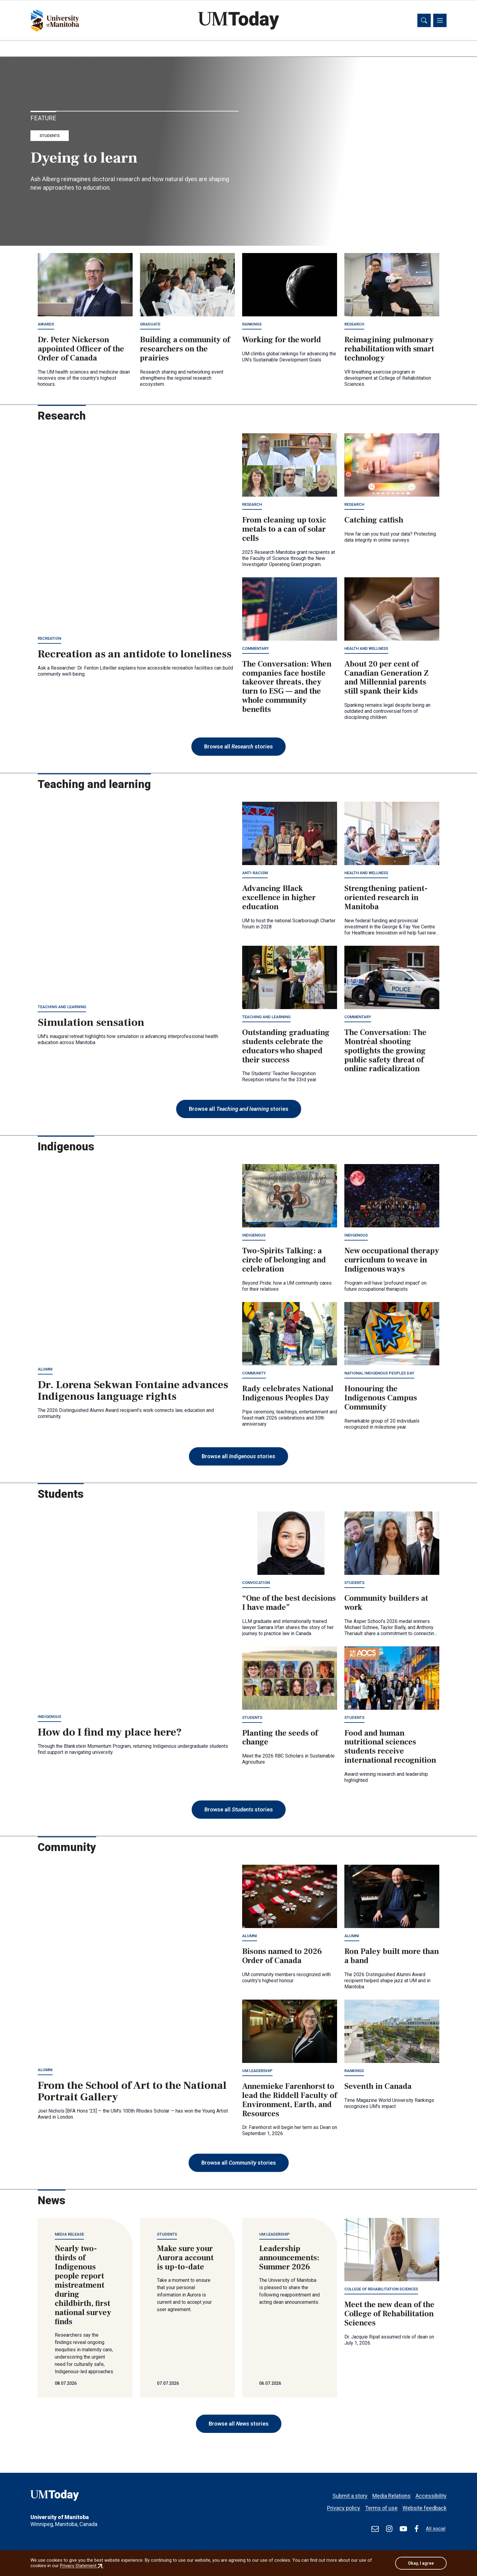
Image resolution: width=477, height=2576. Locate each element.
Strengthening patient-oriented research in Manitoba (386, 898)
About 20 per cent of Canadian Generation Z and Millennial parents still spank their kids (386, 679)
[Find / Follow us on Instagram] (389, 2529)
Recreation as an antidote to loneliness (135, 655)
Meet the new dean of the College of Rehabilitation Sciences (389, 2314)
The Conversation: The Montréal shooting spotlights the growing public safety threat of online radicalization (385, 1051)
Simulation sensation (91, 1023)
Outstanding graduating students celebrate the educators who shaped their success (286, 1047)
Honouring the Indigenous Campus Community (380, 1399)
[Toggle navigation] (440, 20)
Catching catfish (373, 521)
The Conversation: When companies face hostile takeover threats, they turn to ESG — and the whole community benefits (287, 688)
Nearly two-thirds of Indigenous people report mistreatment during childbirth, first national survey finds (83, 2286)
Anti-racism (255, 873)
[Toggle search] (424, 20)
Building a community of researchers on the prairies (185, 350)
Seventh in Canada (378, 2087)
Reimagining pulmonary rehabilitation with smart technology (389, 350)
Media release (69, 2235)
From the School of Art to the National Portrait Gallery (132, 2092)
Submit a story (350, 2493)
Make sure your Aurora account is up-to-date (185, 2258)
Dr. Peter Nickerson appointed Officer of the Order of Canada (81, 350)
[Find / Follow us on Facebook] (416, 2529)
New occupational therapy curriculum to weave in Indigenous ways (391, 1261)
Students (50, 136)
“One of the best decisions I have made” (289, 1604)
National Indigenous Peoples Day (379, 1374)
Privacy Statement (81, 2566)
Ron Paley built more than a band (391, 1957)
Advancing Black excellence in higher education (279, 898)
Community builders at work (386, 1604)
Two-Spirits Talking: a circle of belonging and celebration (284, 1261)
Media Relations (391, 2493)
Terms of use (381, 2505)
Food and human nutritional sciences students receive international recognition (390, 1747)
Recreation (49, 639)
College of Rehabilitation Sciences (381, 2290)
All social (435, 2529)
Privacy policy (343, 2505)
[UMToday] (74, 2497)
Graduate (150, 325)
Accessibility (431, 2493)
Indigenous (254, 1236)
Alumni (45, 1370)
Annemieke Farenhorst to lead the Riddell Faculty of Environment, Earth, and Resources (289, 2101)
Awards (46, 325)
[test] (375, 2529)
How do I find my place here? (110, 1733)
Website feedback (424, 2505)
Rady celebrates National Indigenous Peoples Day (287, 1394)
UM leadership (257, 2071)
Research (354, 325)
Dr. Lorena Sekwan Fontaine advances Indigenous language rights (133, 1391)
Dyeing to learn (84, 159)
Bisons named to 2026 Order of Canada (282, 1957)
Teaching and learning (62, 1007)
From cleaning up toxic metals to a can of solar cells (284, 530)
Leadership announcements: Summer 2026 (289, 2258)
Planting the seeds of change (280, 1738)
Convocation (256, 1583)
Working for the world (281, 341)
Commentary (255, 649)
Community (254, 1374)
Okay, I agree (421, 2563)
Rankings (252, 325)
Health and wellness (366, 649)
